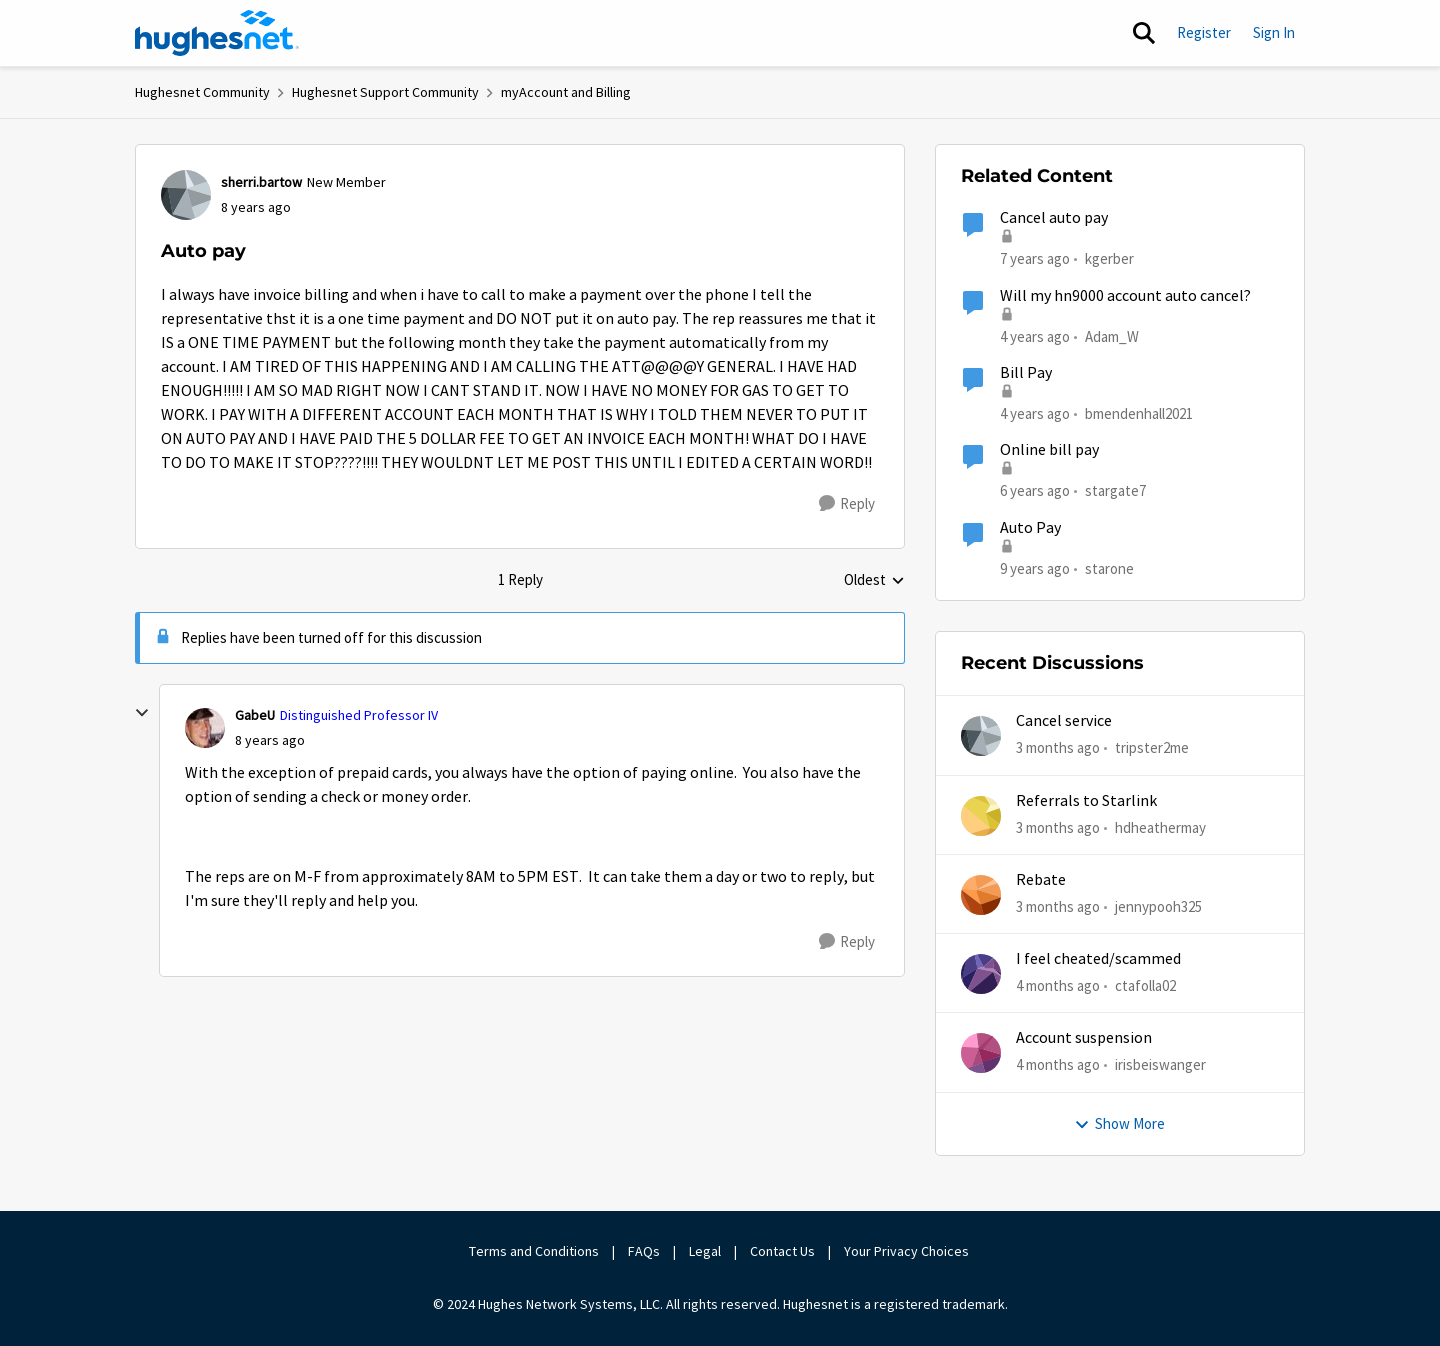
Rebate (1041, 880)
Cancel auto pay (1054, 218)
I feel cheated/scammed (1098, 959)
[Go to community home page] (217, 33)
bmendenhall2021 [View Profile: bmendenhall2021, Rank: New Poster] (1139, 413)
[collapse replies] (142, 713)
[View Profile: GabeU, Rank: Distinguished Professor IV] (205, 728)
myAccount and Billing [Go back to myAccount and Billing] (566, 92)
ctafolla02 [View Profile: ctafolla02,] (1145, 985)
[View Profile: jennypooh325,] (981, 895)
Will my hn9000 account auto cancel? (1125, 296)
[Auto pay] (270, 740)
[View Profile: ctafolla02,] (981, 974)
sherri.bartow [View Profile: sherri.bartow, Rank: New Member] (261, 182)
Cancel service (1064, 721)
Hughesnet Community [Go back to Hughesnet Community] (202, 92)
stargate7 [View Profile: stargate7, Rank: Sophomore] (1115, 490)
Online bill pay (1049, 450)
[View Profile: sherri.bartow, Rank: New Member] (186, 195)
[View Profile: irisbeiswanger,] (981, 1053)
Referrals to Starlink (1086, 801)
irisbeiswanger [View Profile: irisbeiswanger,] (1160, 1064)
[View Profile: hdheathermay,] (981, 816)
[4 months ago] (1058, 986)
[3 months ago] (1058, 748)
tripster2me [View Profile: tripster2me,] (1152, 747)
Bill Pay (1026, 373)
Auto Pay (1030, 528)
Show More (1119, 1123)
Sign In (1274, 32)
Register (1204, 32)
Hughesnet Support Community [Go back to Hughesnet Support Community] (385, 92)
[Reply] (847, 504)
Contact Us (782, 1251)
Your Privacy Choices (908, 1251)
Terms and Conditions (534, 1251)
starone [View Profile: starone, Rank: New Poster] (1109, 567)
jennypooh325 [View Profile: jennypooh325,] (1158, 906)
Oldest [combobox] (874, 581)
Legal (705, 1251)
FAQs (644, 1251)
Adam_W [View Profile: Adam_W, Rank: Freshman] (1112, 335)
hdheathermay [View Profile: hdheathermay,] (1160, 826)
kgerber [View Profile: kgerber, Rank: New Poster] (1109, 258)
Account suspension (1084, 1038)
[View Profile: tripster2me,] (981, 736)
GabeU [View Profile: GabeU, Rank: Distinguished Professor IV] (255, 715)
